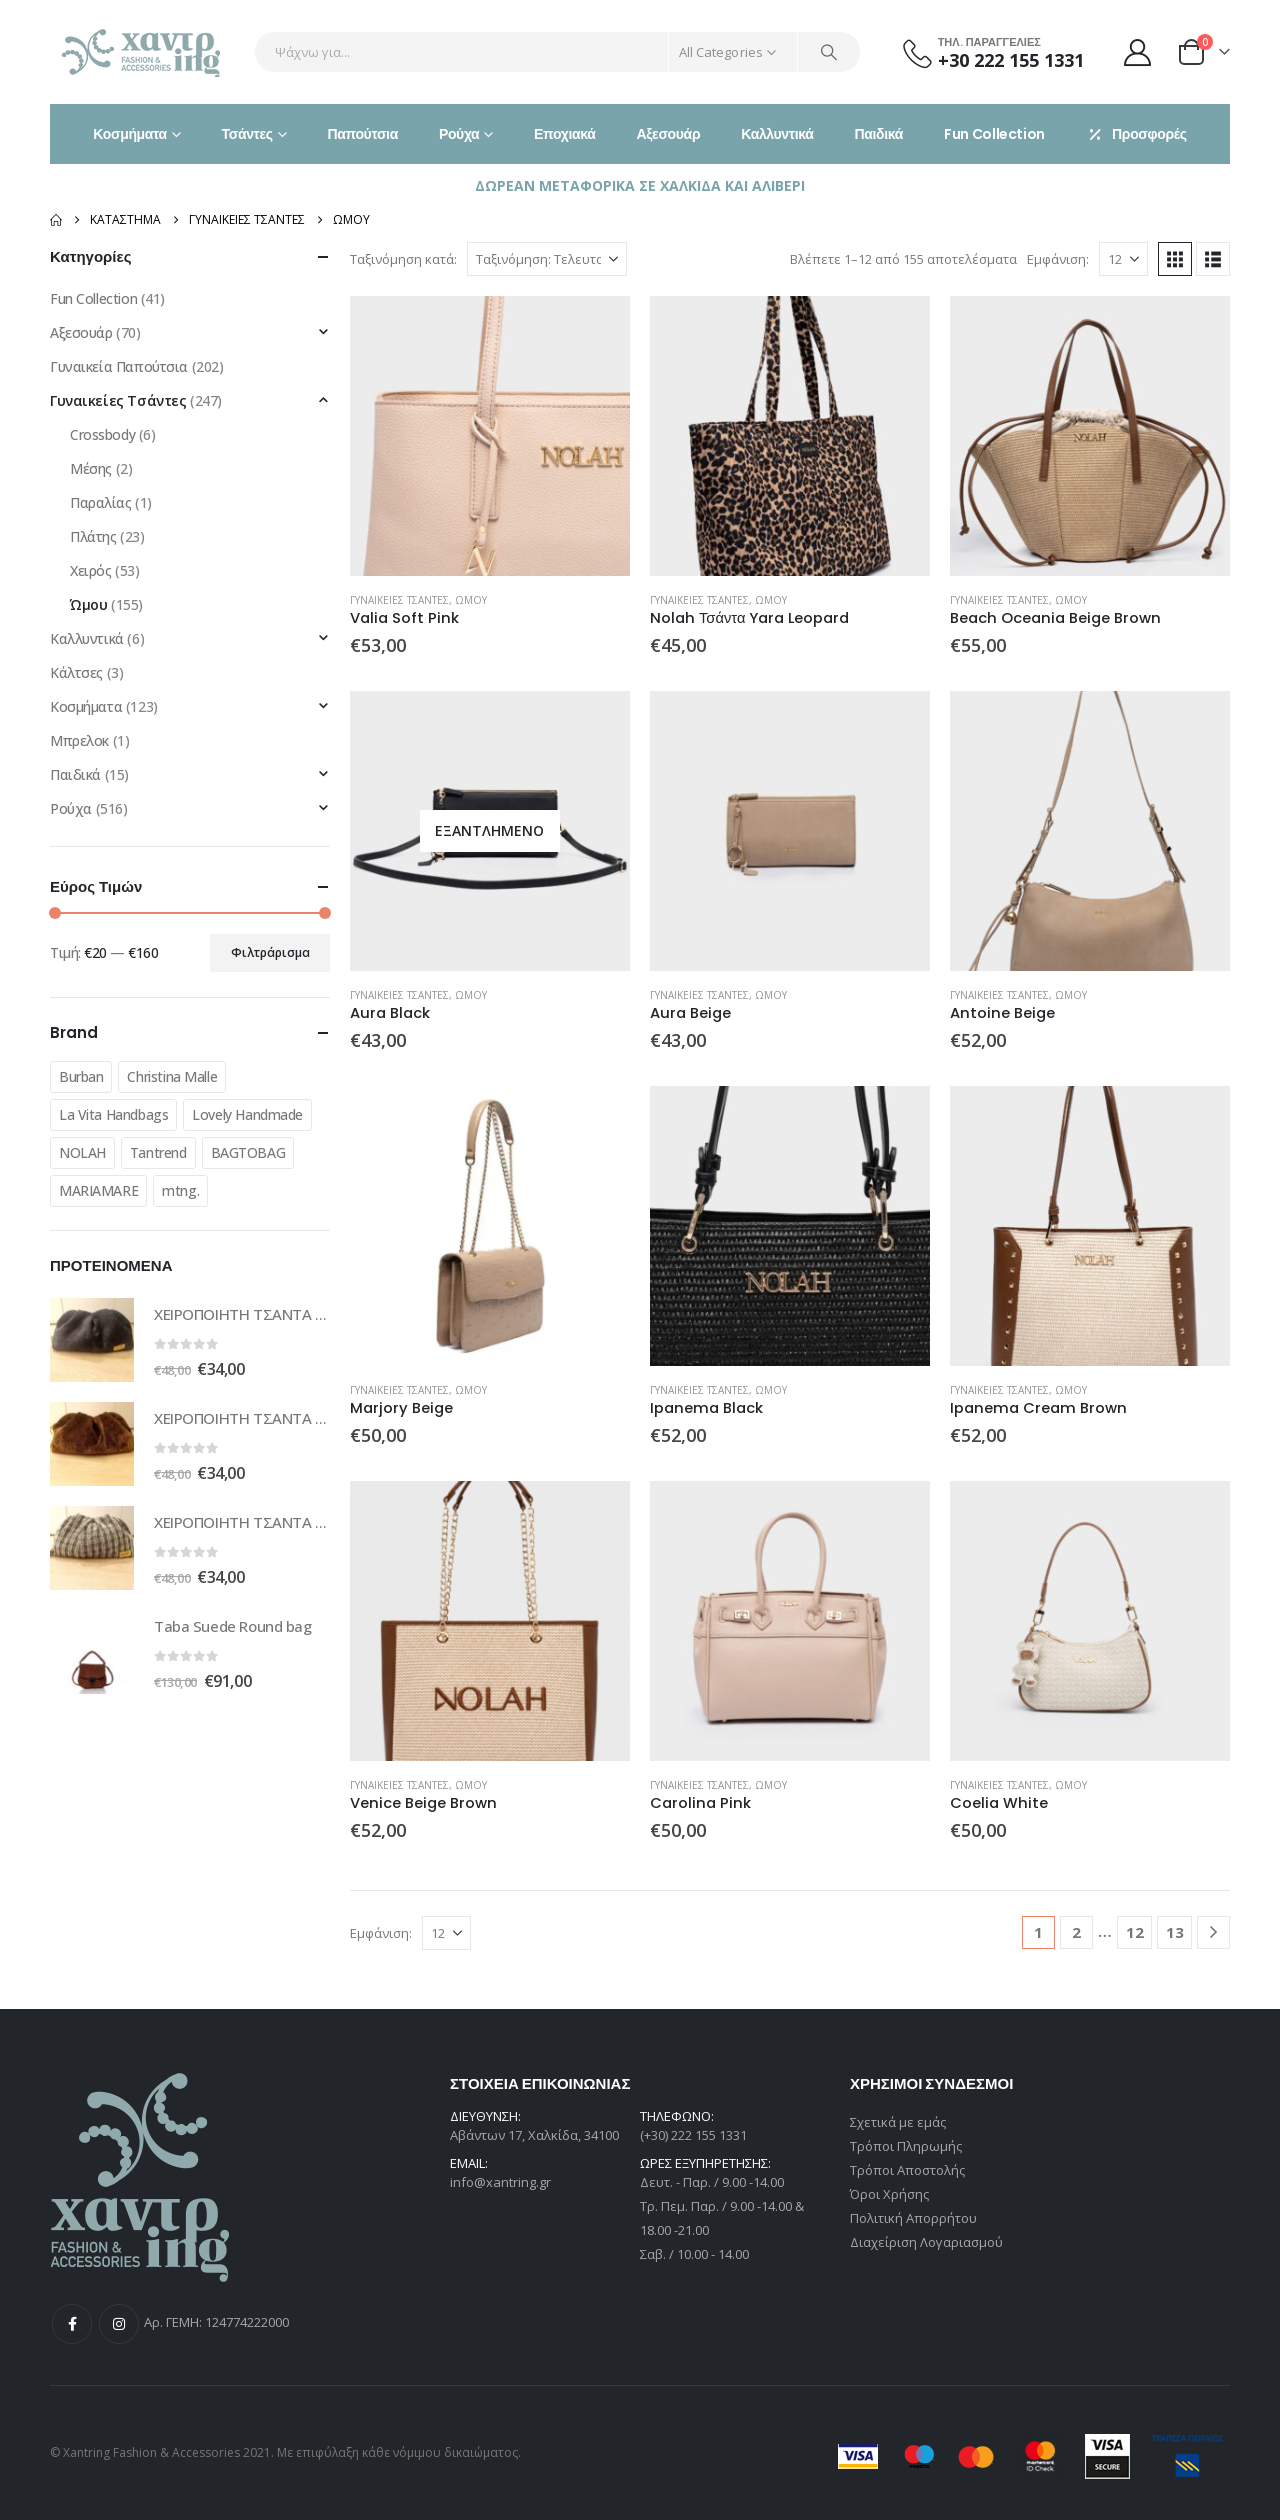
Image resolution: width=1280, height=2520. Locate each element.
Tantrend (158, 1152)
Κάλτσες (76, 672)
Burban (81, 1076)
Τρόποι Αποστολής (907, 2170)
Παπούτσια (362, 134)
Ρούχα (459, 134)
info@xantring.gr (500, 2182)
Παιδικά (878, 134)
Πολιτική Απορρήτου (913, 2218)
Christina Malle (172, 1076)
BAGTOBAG (248, 1152)
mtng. (180, 1190)
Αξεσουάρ (668, 134)
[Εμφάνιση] (1123, 259)
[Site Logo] (142, 52)
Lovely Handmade (247, 1114)
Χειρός (90, 570)
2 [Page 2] (1076, 1932)
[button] (1175, 259)
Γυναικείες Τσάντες (399, 600)
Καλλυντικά (777, 134)
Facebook (72, 2324)
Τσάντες (247, 134)
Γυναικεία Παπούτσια (119, 366)
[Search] (829, 52)
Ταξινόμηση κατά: (403, 259)
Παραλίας (101, 502)
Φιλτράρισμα (270, 952)
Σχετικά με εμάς (898, 2122)
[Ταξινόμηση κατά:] (547, 259)
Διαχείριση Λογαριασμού (926, 2242)
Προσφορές (1136, 134)
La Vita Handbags (113, 1114)
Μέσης (91, 468)
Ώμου (471, 600)
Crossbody (102, 434)
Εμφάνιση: (1058, 259)
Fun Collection (994, 134)
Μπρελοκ (79, 740)
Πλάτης (93, 536)
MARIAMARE (98, 1190)
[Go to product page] (490, 436)
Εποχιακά (564, 134)
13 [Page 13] (1175, 1932)
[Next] (1213, 1932)
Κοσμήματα (130, 134)
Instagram (119, 2324)
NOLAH (82, 1152)
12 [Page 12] (1135, 1932)
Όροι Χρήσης (889, 2194)
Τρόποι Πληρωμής (906, 2146)
